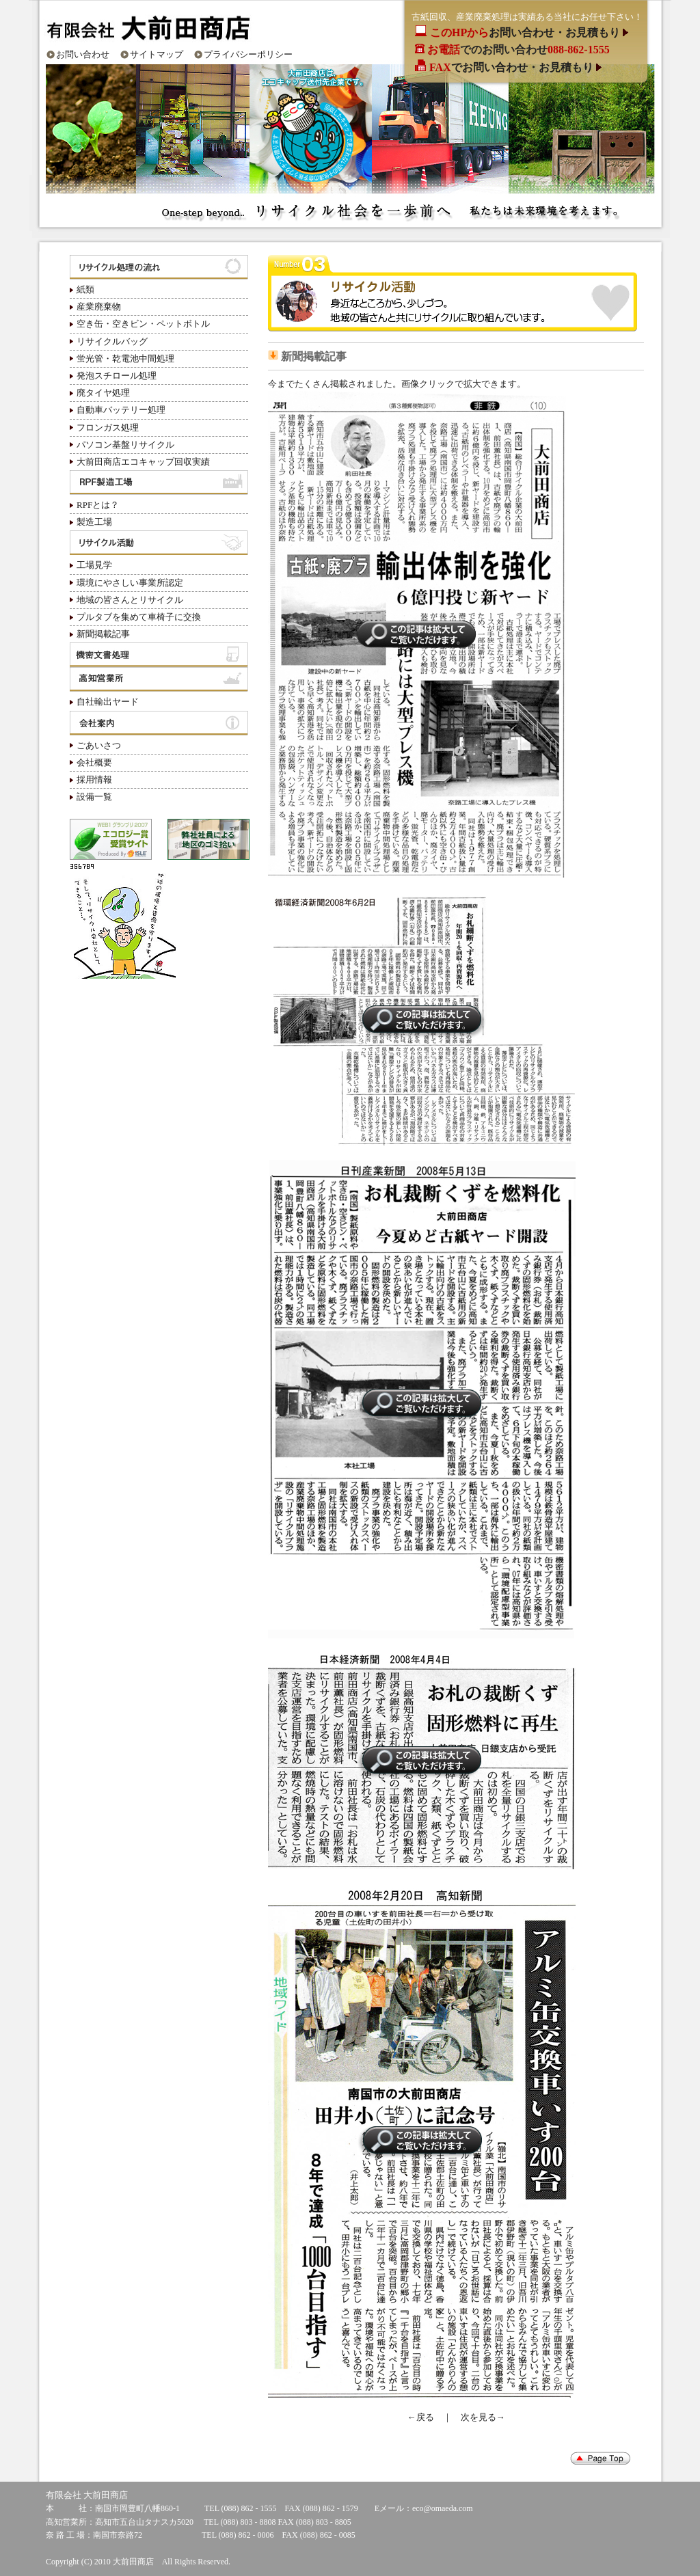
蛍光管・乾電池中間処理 (125, 358)
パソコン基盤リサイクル (125, 444)
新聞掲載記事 (103, 634)
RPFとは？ (98, 505)
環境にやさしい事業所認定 (130, 583)
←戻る (420, 2417)
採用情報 (94, 779)
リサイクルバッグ (112, 341)
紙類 (85, 289)
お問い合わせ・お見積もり (526, 32)
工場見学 (94, 565)
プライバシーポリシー (248, 54)
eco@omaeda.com (442, 2508)
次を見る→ (483, 2417)
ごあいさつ (99, 745)
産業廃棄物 (99, 306)
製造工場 (94, 522)
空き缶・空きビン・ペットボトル (143, 323)
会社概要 (94, 762)
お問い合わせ (82, 54)
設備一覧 (94, 796)
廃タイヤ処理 (103, 393)
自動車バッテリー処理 (121, 410)
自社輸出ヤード (108, 701)
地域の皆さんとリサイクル (130, 600)
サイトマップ (156, 54)
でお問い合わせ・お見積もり (512, 67)
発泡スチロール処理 (117, 375)
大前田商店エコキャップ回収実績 (143, 462)
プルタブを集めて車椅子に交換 (139, 617)
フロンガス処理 (108, 427)
